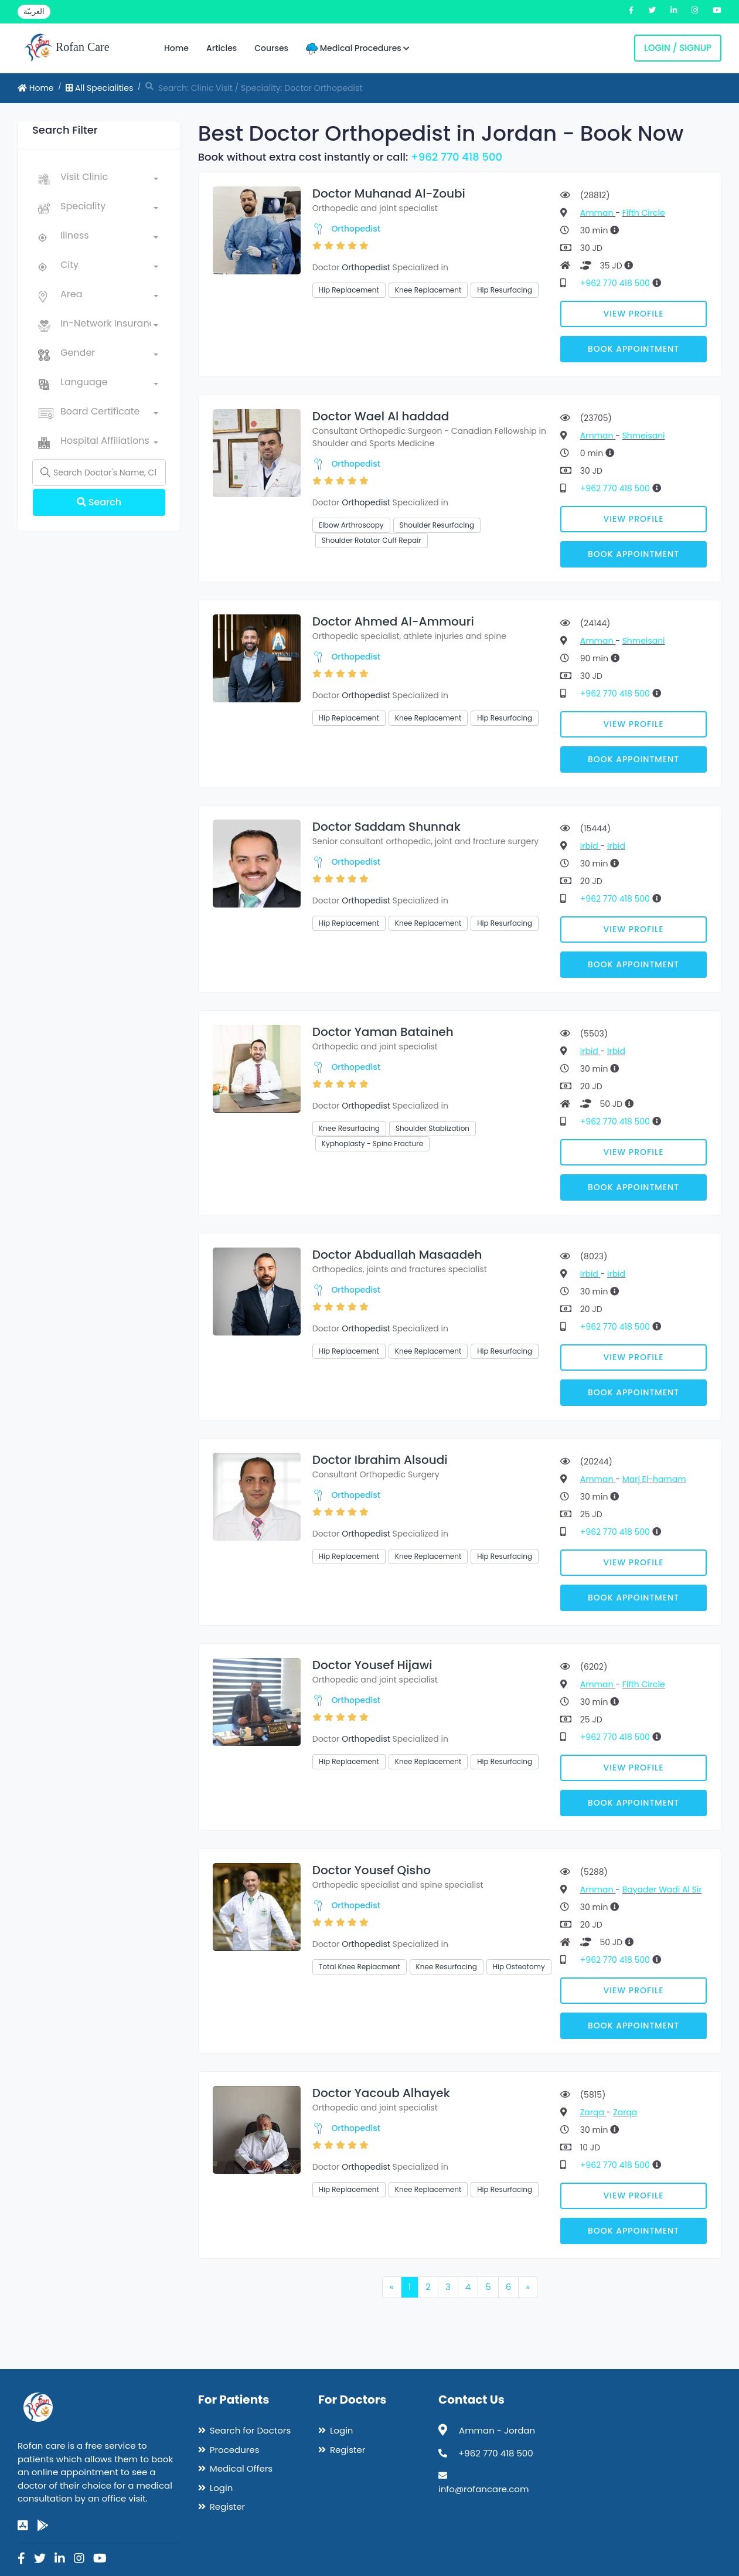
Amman (597, 213)
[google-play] (43, 2525)
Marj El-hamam (654, 1479)
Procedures (235, 2450)
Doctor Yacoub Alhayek (381, 2093)
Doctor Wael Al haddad (380, 416)
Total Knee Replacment (359, 1967)
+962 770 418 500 (456, 156)
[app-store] (23, 2525)
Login (221, 2488)
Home (176, 48)
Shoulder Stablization (432, 1128)
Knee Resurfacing (349, 1128)
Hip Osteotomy (519, 1967)
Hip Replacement (349, 290)
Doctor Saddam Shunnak (386, 826)
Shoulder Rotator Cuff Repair (371, 540)
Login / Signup (677, 48)
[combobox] (109, 179)
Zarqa (593, 2112)
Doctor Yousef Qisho (371, 1870)
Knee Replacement (428, 290)
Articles (221, 48)
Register (227, 2506)
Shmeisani (643, 435)
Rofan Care (66, 48)
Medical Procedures (358, 48)
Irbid (590, 846)
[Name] (99, 472)
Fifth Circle (643, 213)
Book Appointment (633, 349)
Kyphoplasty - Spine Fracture (372, 1143)
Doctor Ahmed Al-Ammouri (393, 621)
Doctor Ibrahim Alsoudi (380, 1460)
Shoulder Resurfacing (437, 525)
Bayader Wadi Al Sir (662, 1889)
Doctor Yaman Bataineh (383, 1032)
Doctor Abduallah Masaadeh (397, 1254)
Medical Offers (241, 2468)
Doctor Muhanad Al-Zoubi (388, 193)
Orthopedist (355, 229)
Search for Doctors (250, 2430)
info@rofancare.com (483, 2489)
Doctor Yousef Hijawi (372, 1665)
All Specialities (99, 88)
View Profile (634, 314)
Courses (271, 48)
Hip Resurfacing (504, 290)
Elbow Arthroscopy (351, 525)
